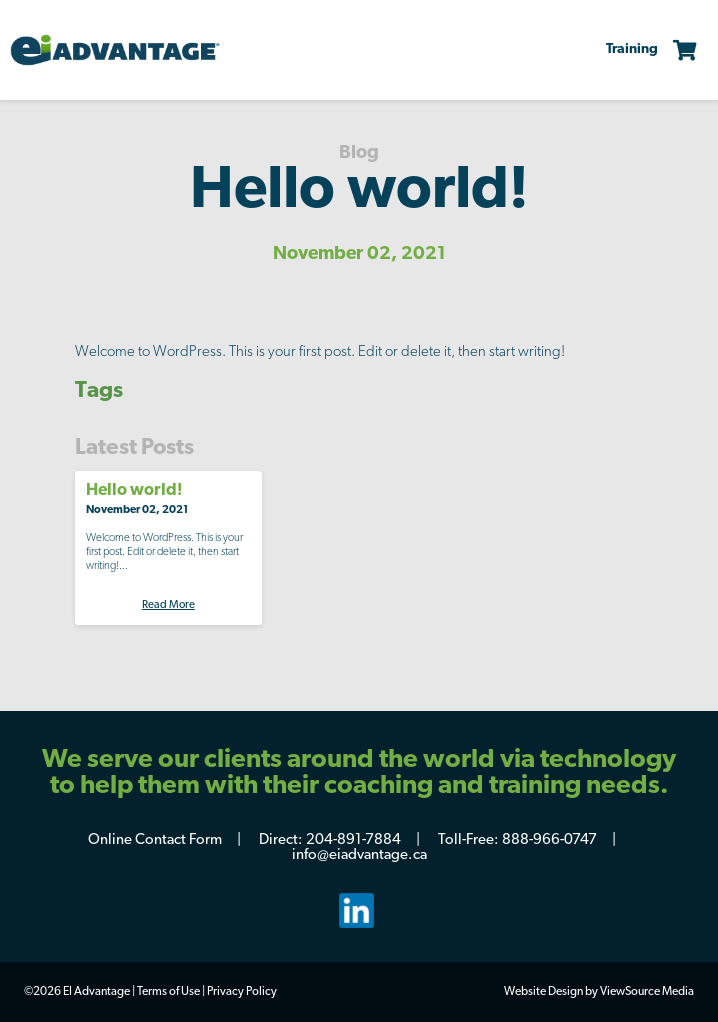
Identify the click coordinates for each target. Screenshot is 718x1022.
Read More (168, 605)
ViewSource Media (647, 992)
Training (632, 49)
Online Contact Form (155, 840)
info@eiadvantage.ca (359, 855)
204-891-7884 (353, 840)
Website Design (543, 992)
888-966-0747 (549, 840)
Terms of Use (168, 992)
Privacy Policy (242, 992)
